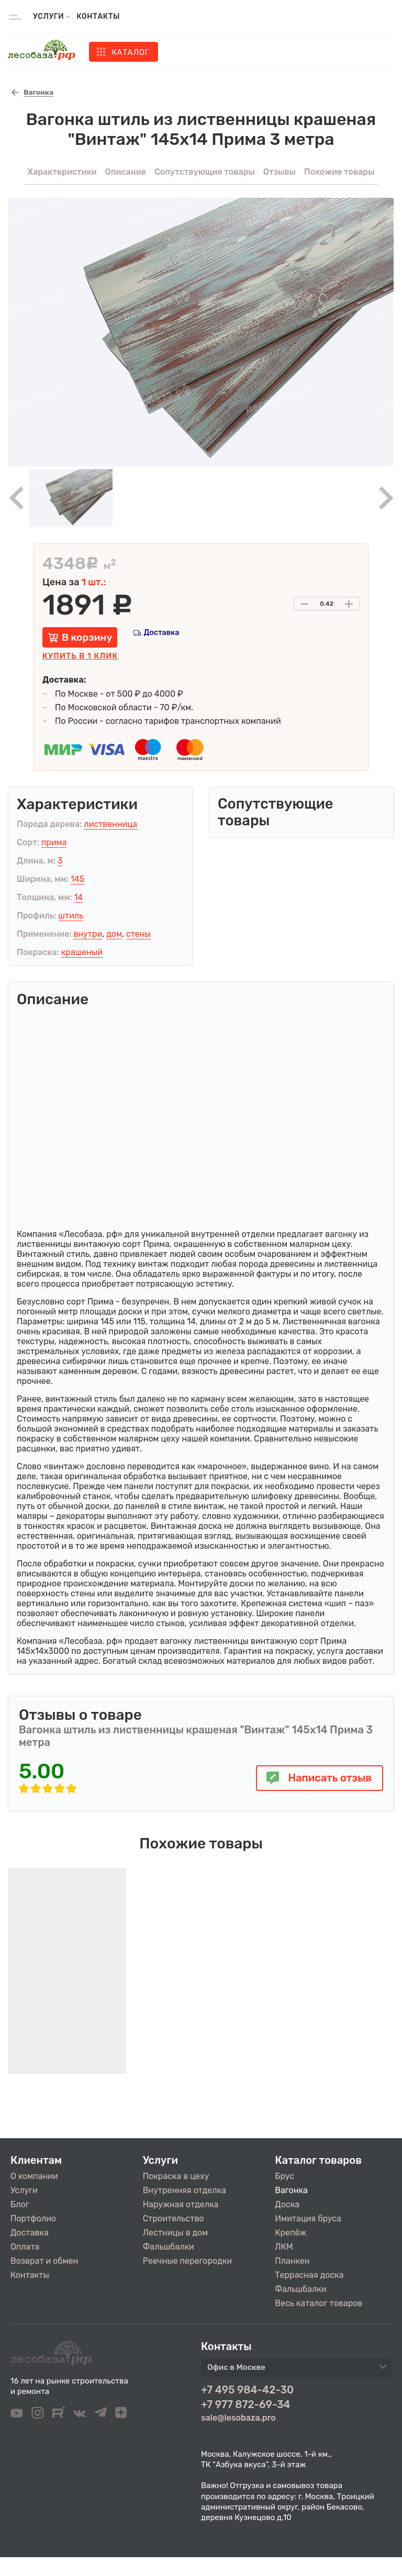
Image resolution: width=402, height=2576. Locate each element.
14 (78, 897)
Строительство (173, 2218)
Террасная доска (309, 2275)
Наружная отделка (181, 2204)
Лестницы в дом (175, 2233)
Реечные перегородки (187, 2261)
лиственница (110, 824)
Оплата (24, 2247)
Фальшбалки (168, 2247)
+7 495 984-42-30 (247, 2390)
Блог (19, 2204)
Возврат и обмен (44, 2261)
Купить (80, 656)
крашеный (82, 952)
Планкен (292, 2261)
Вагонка (291, 2190)
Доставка (161, 632)
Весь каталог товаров (318, 2303)
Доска (287, 2204)
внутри (87, 934)
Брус (284, 2176)
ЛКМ (284, 2247)
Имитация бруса (308, 2218)
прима (54, 842)
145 (77, 879)
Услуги (24, 2190)
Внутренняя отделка (184, 2190)
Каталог (130, 52)
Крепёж (290, 2233)
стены (138, 934)
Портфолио (33, 2218)
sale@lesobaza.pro (238, 2418)
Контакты (98, 16)
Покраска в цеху (176, 2176)
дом (114, 934)
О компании (34, 2176)
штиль (70, 916)
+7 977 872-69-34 (246, 2404)
